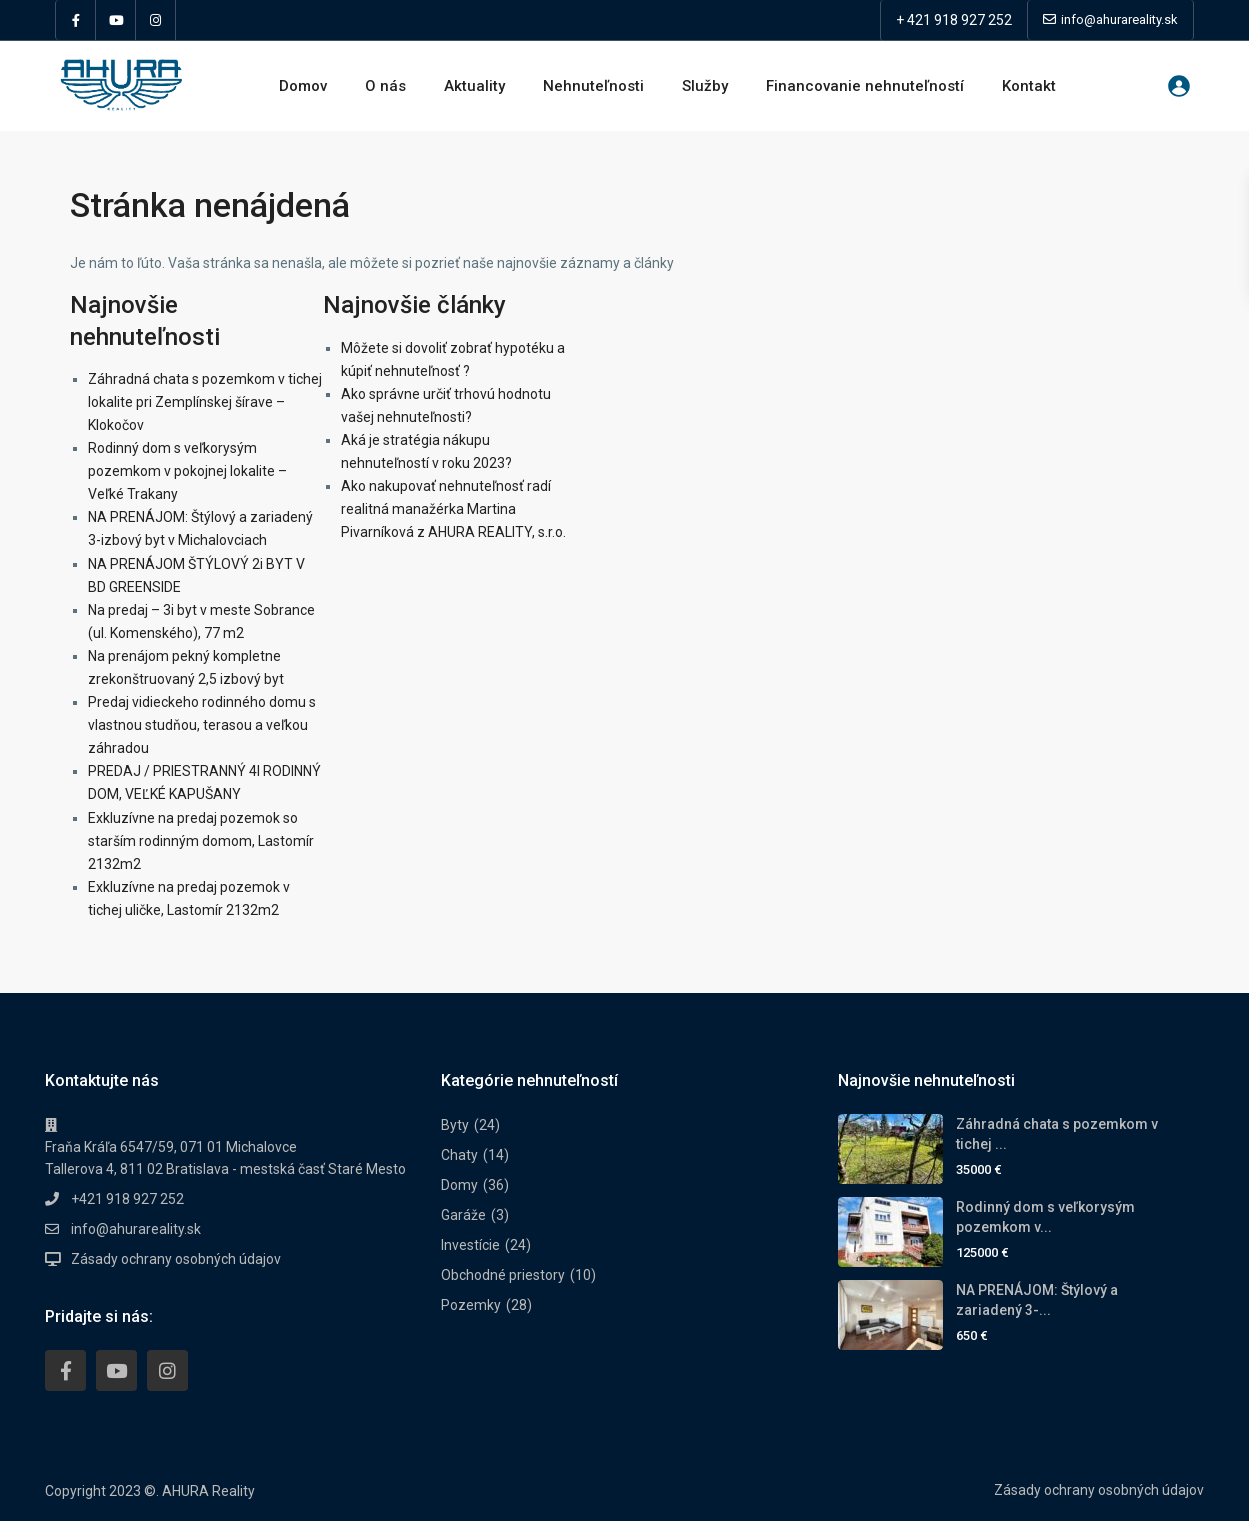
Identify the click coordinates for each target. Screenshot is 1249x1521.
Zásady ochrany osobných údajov (176, 1259)
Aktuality (474, 86)
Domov (303, 86)
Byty (455, 1125)
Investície (470, 1245)
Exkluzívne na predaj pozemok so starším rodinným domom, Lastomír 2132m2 (201, 841)
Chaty (459, 1155)
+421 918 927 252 (127, 1199)
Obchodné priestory (503, 1275)
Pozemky (471, 1305)
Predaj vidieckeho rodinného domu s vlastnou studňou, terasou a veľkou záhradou (202, 725)
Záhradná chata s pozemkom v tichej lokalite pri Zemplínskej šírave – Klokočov (205, 402)
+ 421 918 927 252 (954, 20)
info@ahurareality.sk (136, 1229)
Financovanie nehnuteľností (865, 86)
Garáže (463, 1215)
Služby (705, 86)
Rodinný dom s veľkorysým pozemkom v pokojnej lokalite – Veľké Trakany (187, 471)
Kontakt (1029, 86)
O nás (385, 86)
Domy (459, 1185)
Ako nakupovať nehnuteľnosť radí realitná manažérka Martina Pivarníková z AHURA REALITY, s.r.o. (453, 509)
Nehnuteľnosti (593, 86)
